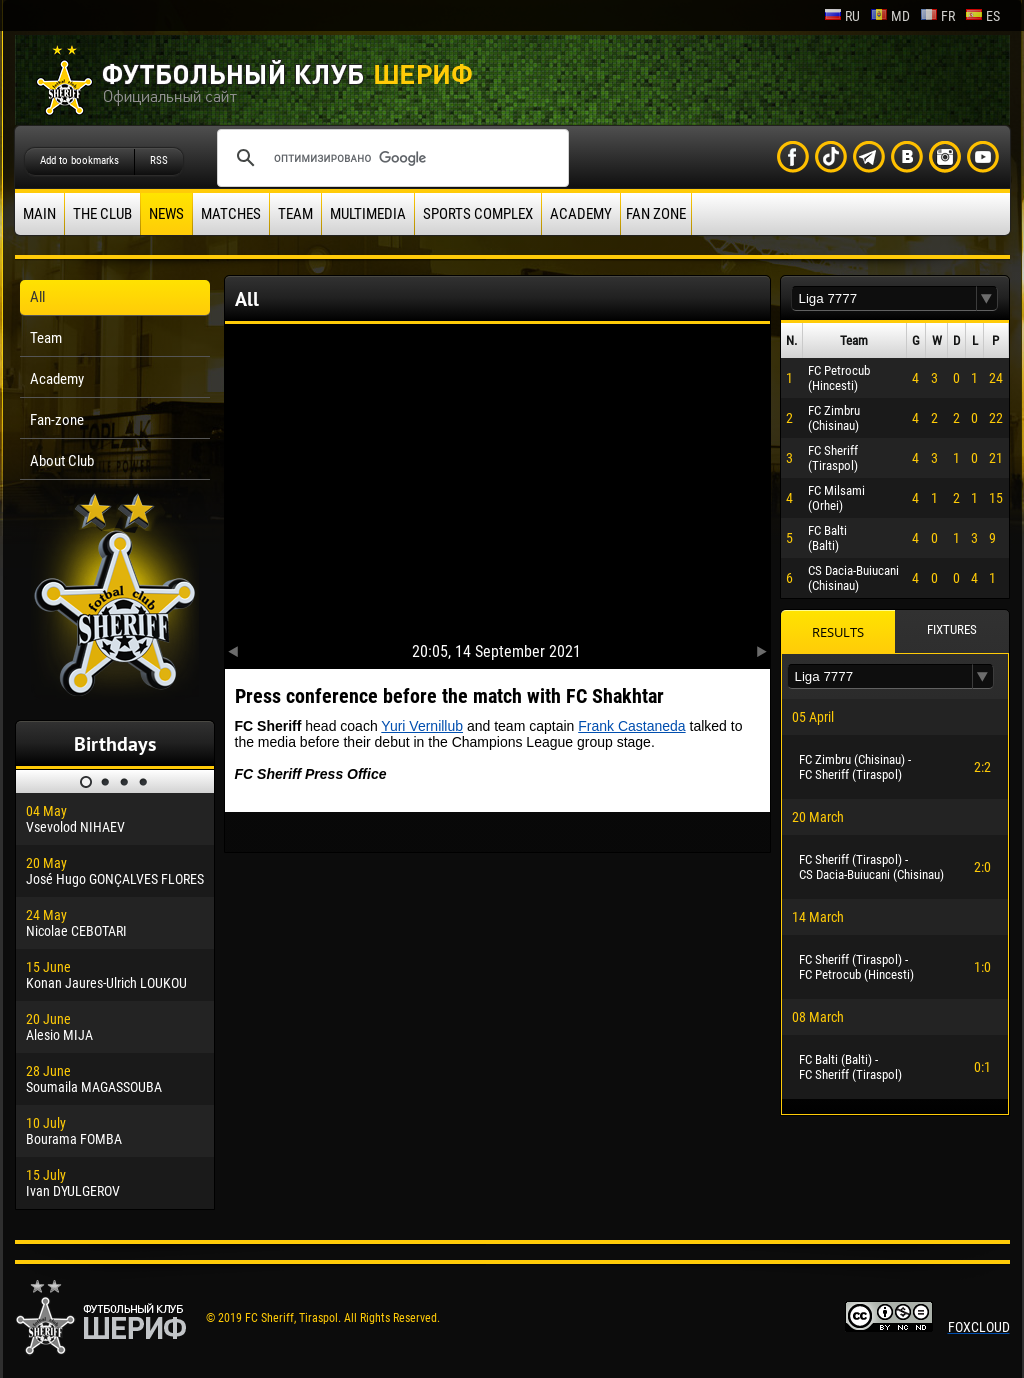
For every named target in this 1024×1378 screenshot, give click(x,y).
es (982, 16)
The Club (102, 214)
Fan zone (656, 214)
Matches (231, 214)
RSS (159, 160)
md (890, 16)
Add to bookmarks (79, 160)
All (37, 297)
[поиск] (390, 158)
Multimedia (368, 214)
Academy (581, 214)
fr (937, 16)
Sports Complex (478, 214)
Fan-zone (57, 420)
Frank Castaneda (631, 726)
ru (842, 16)
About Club (62, 461)
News (166, 214)
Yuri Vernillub (422, 726)
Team (295, 214)
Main (39, 214)
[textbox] (884, 298)
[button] (987, 298)
